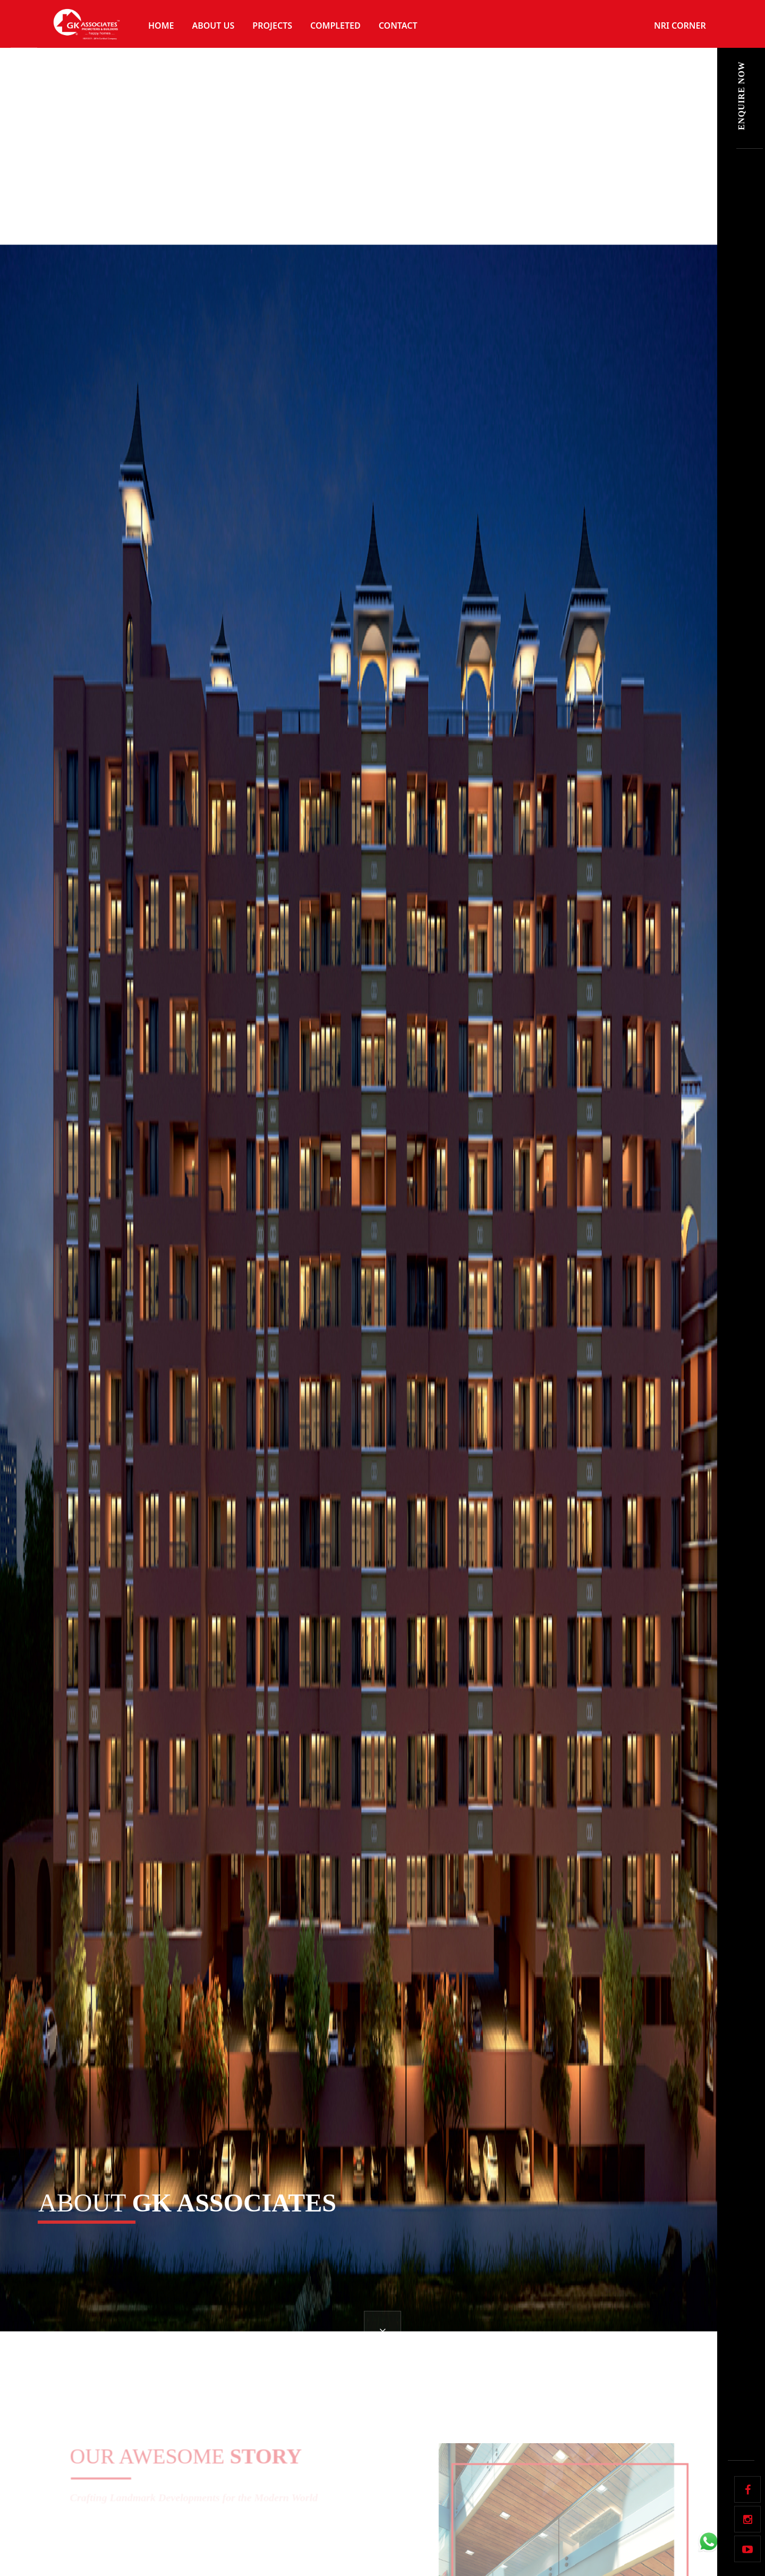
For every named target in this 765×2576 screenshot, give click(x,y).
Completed (335, 25)
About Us (213, 25)
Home (161, 25)
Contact (398, 25)
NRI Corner (680, 25)
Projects (272, 25)
